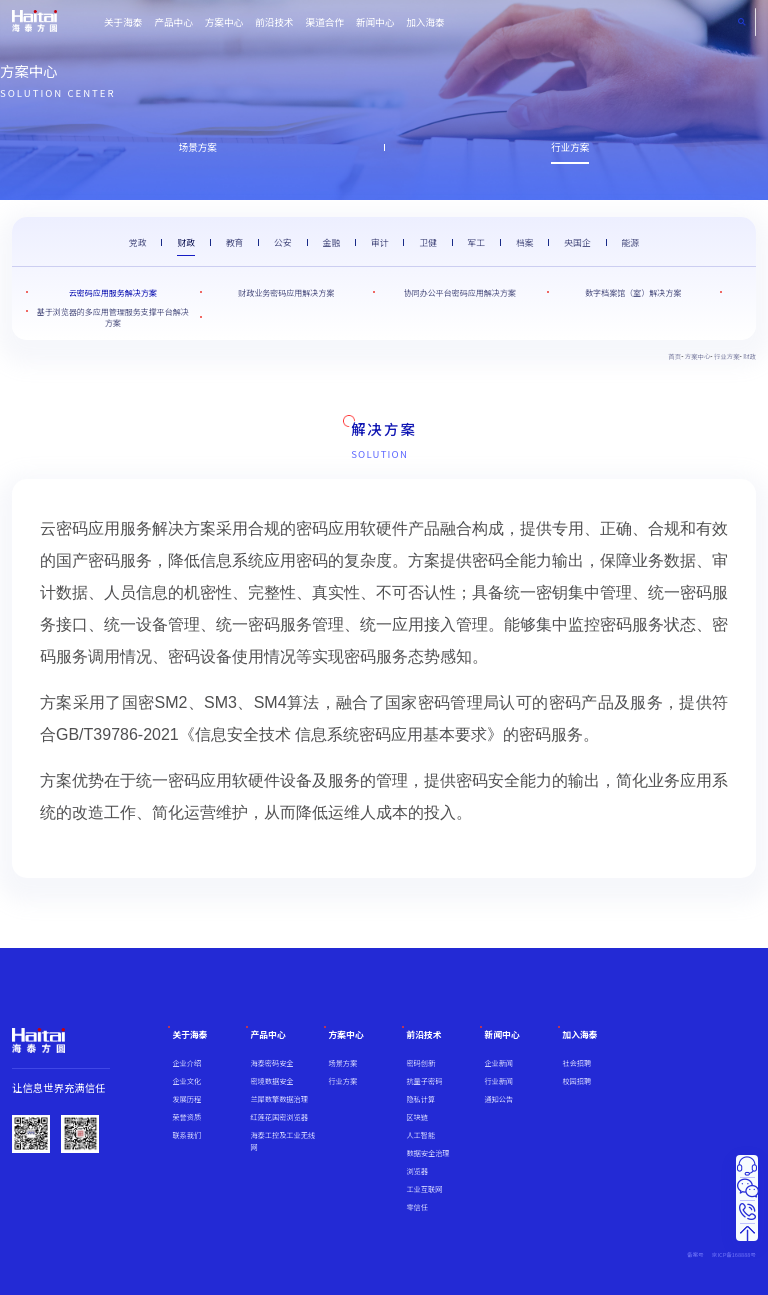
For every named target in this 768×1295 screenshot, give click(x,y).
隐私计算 (420, 1099)
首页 (674, 356)
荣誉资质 (186, 1117)
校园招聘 (576, 1081)
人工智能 (420, 1135)
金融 (331, 242)
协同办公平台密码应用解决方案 (460, 292)
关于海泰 (123, 22)
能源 (630, 242)
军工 (477, 242)
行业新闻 (498, 1081)
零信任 (417, 1207)
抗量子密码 (424, 1081)
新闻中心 (375, 22)
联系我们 (186, 1135)
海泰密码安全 (271, 1063)
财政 (186, 242)
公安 (283, 242)
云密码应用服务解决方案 (113, 292)
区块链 (417, 1117)
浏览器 (417, 1171)
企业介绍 (186, 1063)
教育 (235, 242)
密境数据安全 (271, 1081)
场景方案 (198, 147)
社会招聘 (576, 1063)
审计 (380, 242)
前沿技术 (274, 22)
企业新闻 (498, 1063)
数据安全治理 (427, 1153)
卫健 (428, 242)
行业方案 (570, 147)
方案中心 (224, 22)
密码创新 (420, 1063)
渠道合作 (325, 22)
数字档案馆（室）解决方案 (633, 292)
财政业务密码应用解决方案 (286, 292)
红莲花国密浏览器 (279, 1117)
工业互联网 (424, 1189)
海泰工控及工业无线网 (282, 1141)
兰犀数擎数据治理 (279, 1099)
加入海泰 (425, 22)
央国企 (577, 242)
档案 (525, 242)
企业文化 (186, 1081)
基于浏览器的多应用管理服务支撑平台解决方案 (113, 317)
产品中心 (173, 22)
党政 (138, 242)
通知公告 (498, 1099)
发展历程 (186, 1099)
